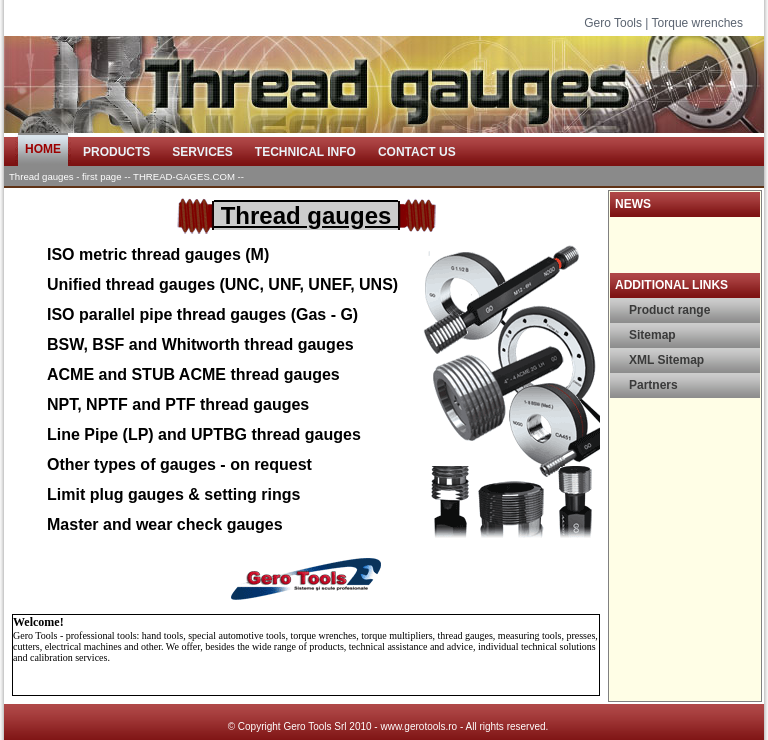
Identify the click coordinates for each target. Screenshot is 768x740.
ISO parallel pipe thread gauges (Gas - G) (202, 314)
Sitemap (652, 335)
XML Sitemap (666, 360)
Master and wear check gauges (165, 524)
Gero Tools (613, 23)
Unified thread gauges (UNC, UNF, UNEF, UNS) (222, 284)
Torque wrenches (697, 23)
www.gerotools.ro (418, 726)
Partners (653, 385)
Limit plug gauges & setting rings (173, 494)
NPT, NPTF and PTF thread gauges (178, 404)
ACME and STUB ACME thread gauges (193, 374)
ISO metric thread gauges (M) (158, 254)
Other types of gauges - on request (179, 464)
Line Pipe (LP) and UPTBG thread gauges (204, 434)
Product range (669, 310)
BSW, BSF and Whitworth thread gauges (200, 344)
